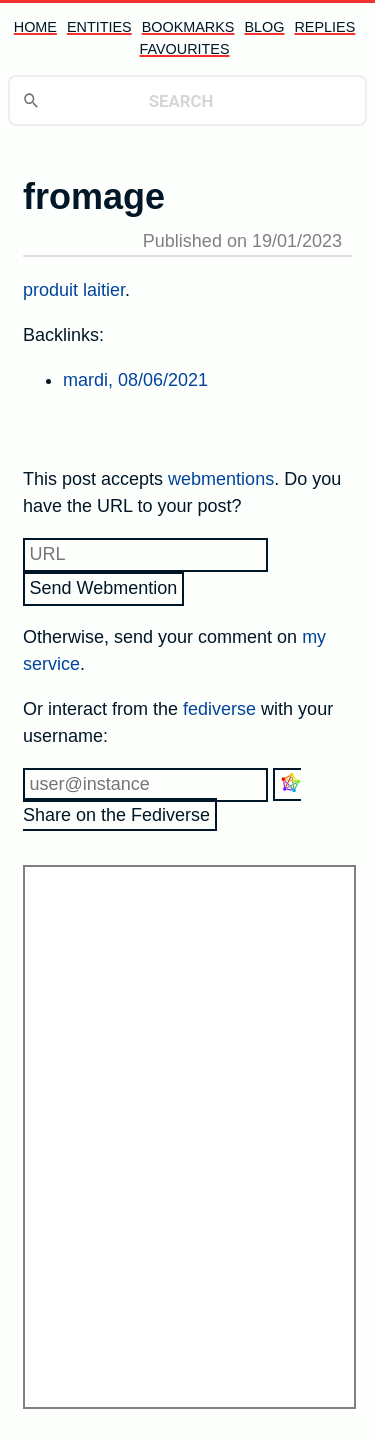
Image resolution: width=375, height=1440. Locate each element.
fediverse (219, 709)
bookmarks (188, 27)
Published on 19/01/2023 (242, 241)
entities (99, 27)
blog (264, 27)
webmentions (221, 479)
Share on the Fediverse (162, 798)
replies (324, 27)
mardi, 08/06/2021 (135, 380)
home (35, 27)
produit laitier (74, 290)
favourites (184, 49)
